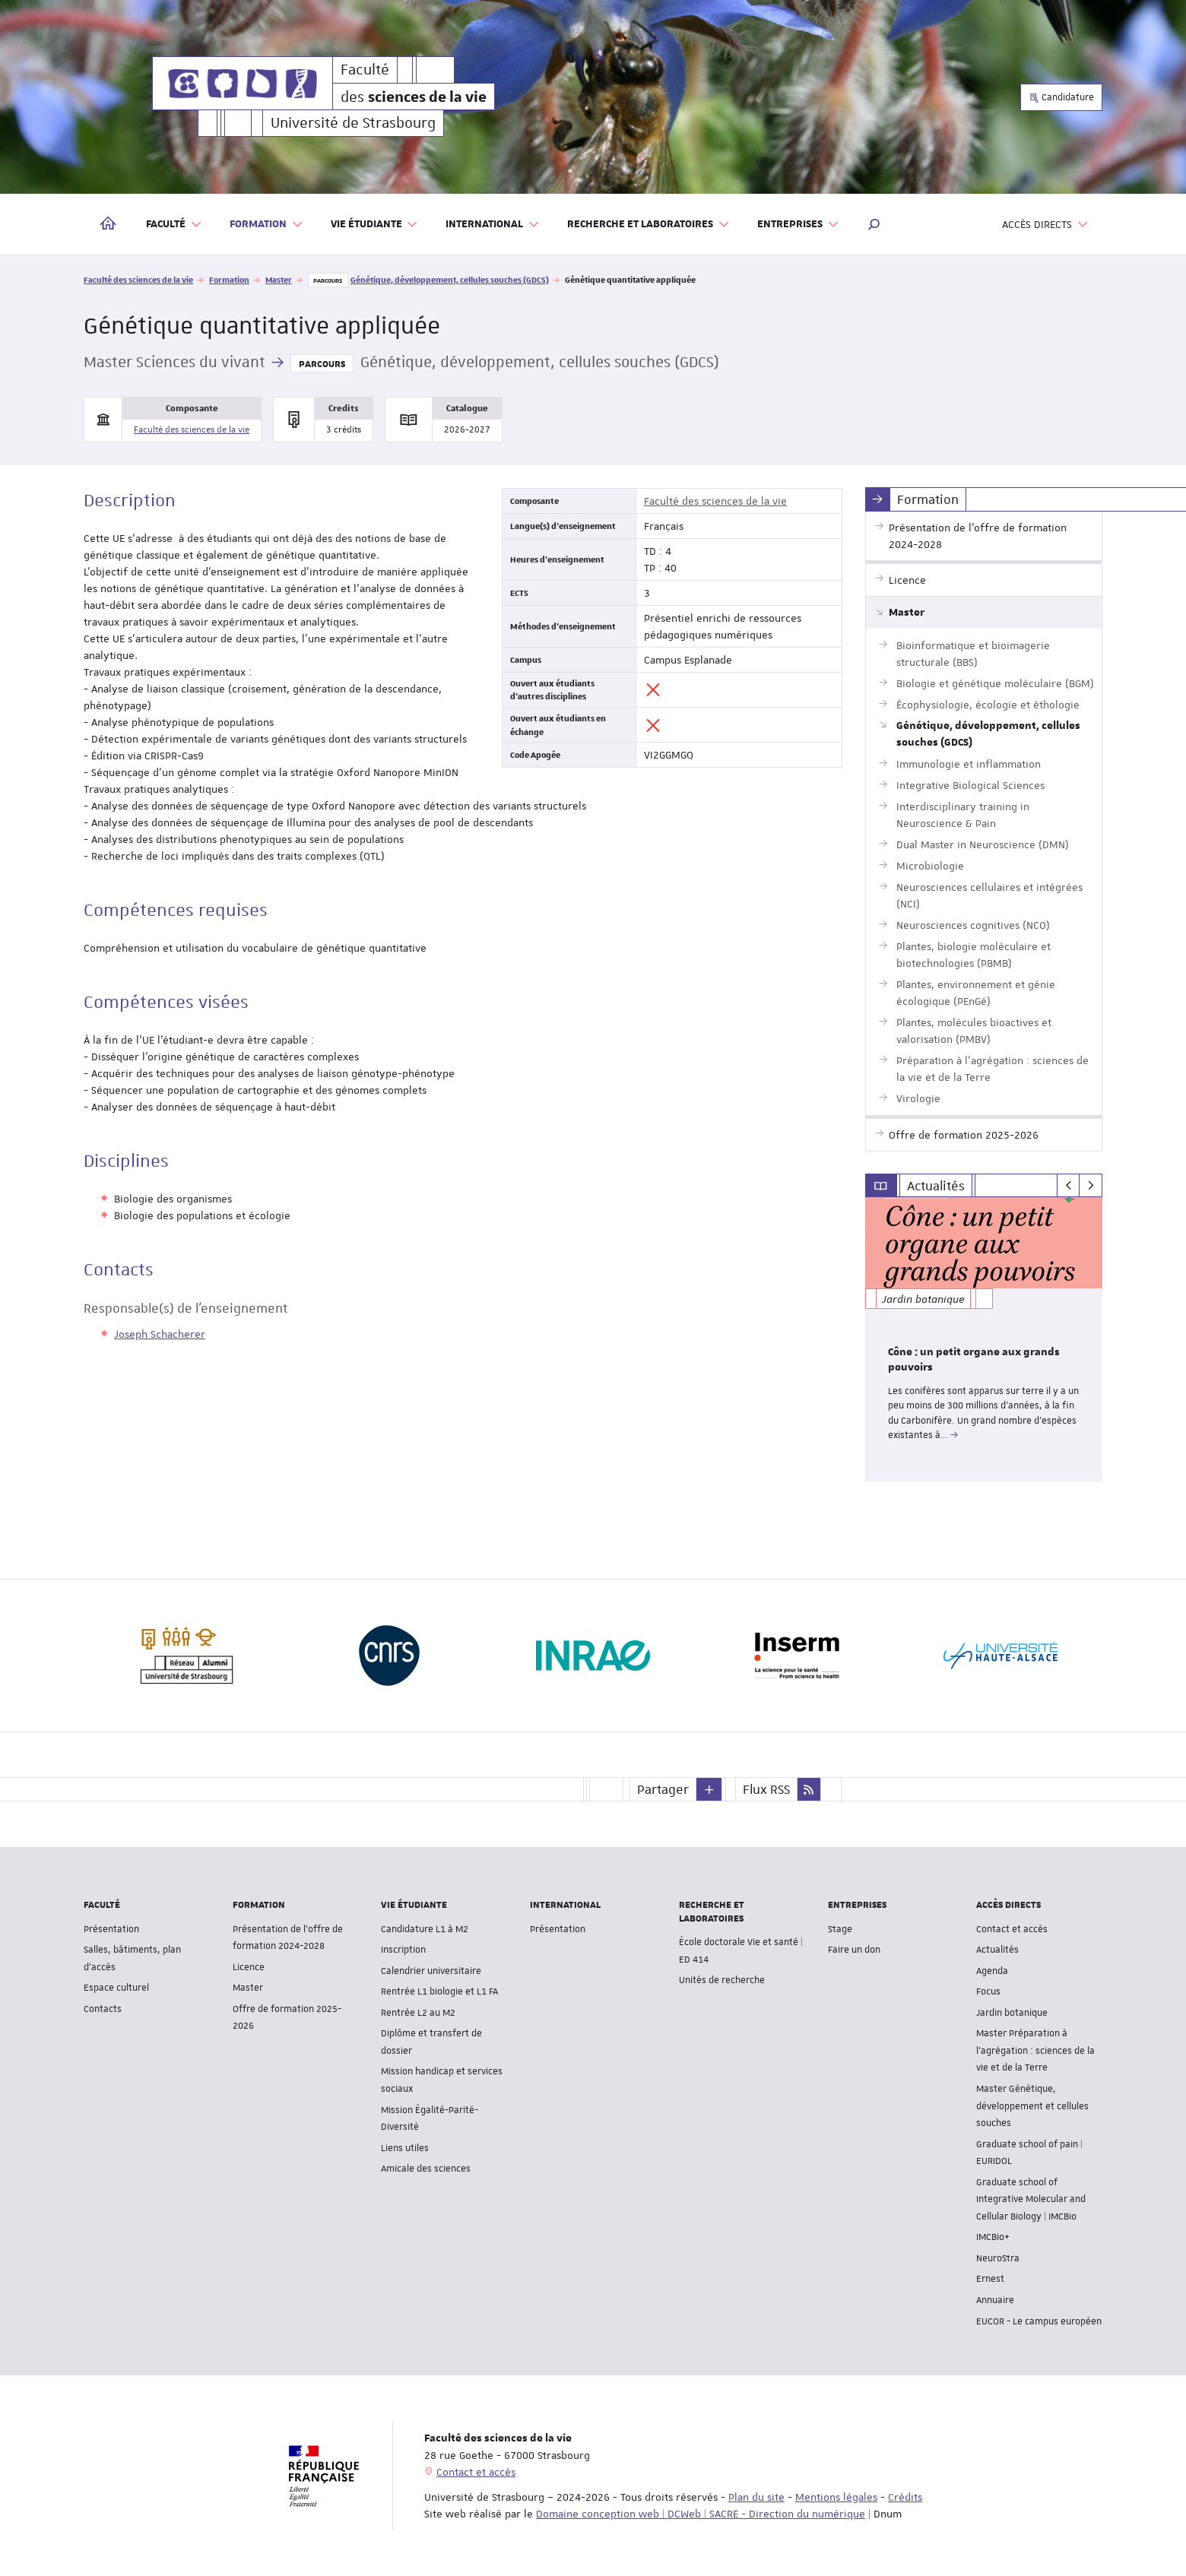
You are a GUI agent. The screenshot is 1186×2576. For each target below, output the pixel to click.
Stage (840, 1928)
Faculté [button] (174, 224)
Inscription (403, 1950)
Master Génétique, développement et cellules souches (1032, 2105)
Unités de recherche (722, 1980)
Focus (988, 1991)
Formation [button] (266, 224)
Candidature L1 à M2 (424, 1928)
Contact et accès (1012, 1928)
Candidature (1061, 97)
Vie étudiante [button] (375, 224)
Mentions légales (836, 2497)
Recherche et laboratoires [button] (648, 224)
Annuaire (995, 2299)
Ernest (990, 2279)
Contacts (103, 2008)
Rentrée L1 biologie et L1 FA (439, 1991)
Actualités (997, 1950)
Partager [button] (663, 1788)
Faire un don (854, 1950)
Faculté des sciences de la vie (138, 279)
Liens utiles (405, 2147)
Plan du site (756, 2497)
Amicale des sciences (426, 2169)
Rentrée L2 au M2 (418, 2012)
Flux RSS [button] (766, 1788)
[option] (984, 1339)
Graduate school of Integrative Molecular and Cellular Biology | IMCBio (1031, 2198)
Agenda (992, 1970)
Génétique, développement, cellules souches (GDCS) (449, 279)
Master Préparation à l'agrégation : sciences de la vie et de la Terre (1035, 2050)
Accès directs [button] (1045, 224)
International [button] (493, 224)
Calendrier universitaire (431, 1970)
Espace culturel (116, 1988)
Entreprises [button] (798, 224)
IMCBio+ (993, 2237)
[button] (874, 224)
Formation (229, 279)
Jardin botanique (1012, 2012)
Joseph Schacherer (159, 1334)
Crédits (905, 2497)
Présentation (111, 1928)
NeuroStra (998, 2257)
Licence (249, 1966)
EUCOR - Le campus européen (1039, 2321)
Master (278, 279)
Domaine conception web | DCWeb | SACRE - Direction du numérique (700, 2514)
